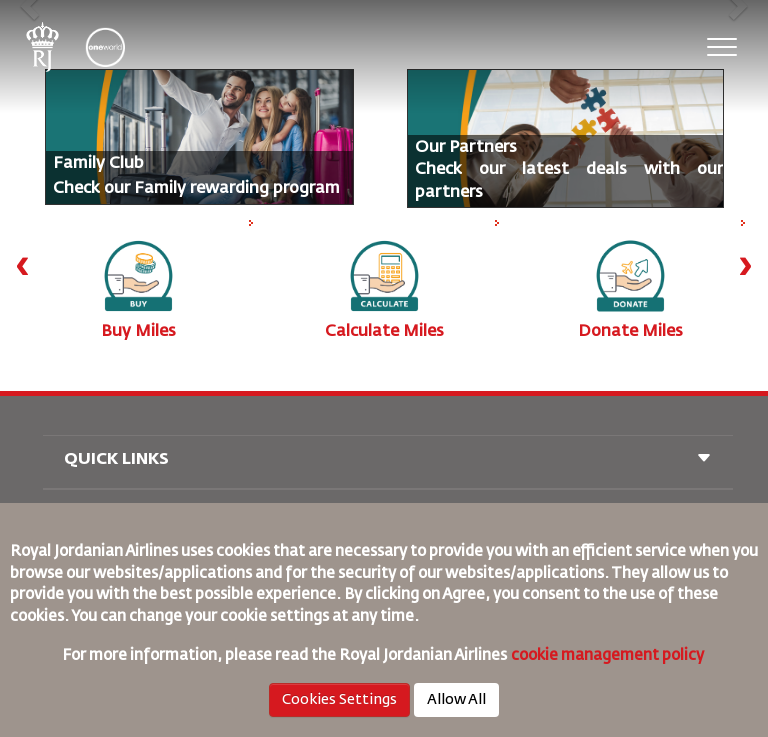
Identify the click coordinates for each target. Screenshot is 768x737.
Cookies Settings (339, 700)
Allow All (456, 700)
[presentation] (22, 264)
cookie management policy (609, 655)
